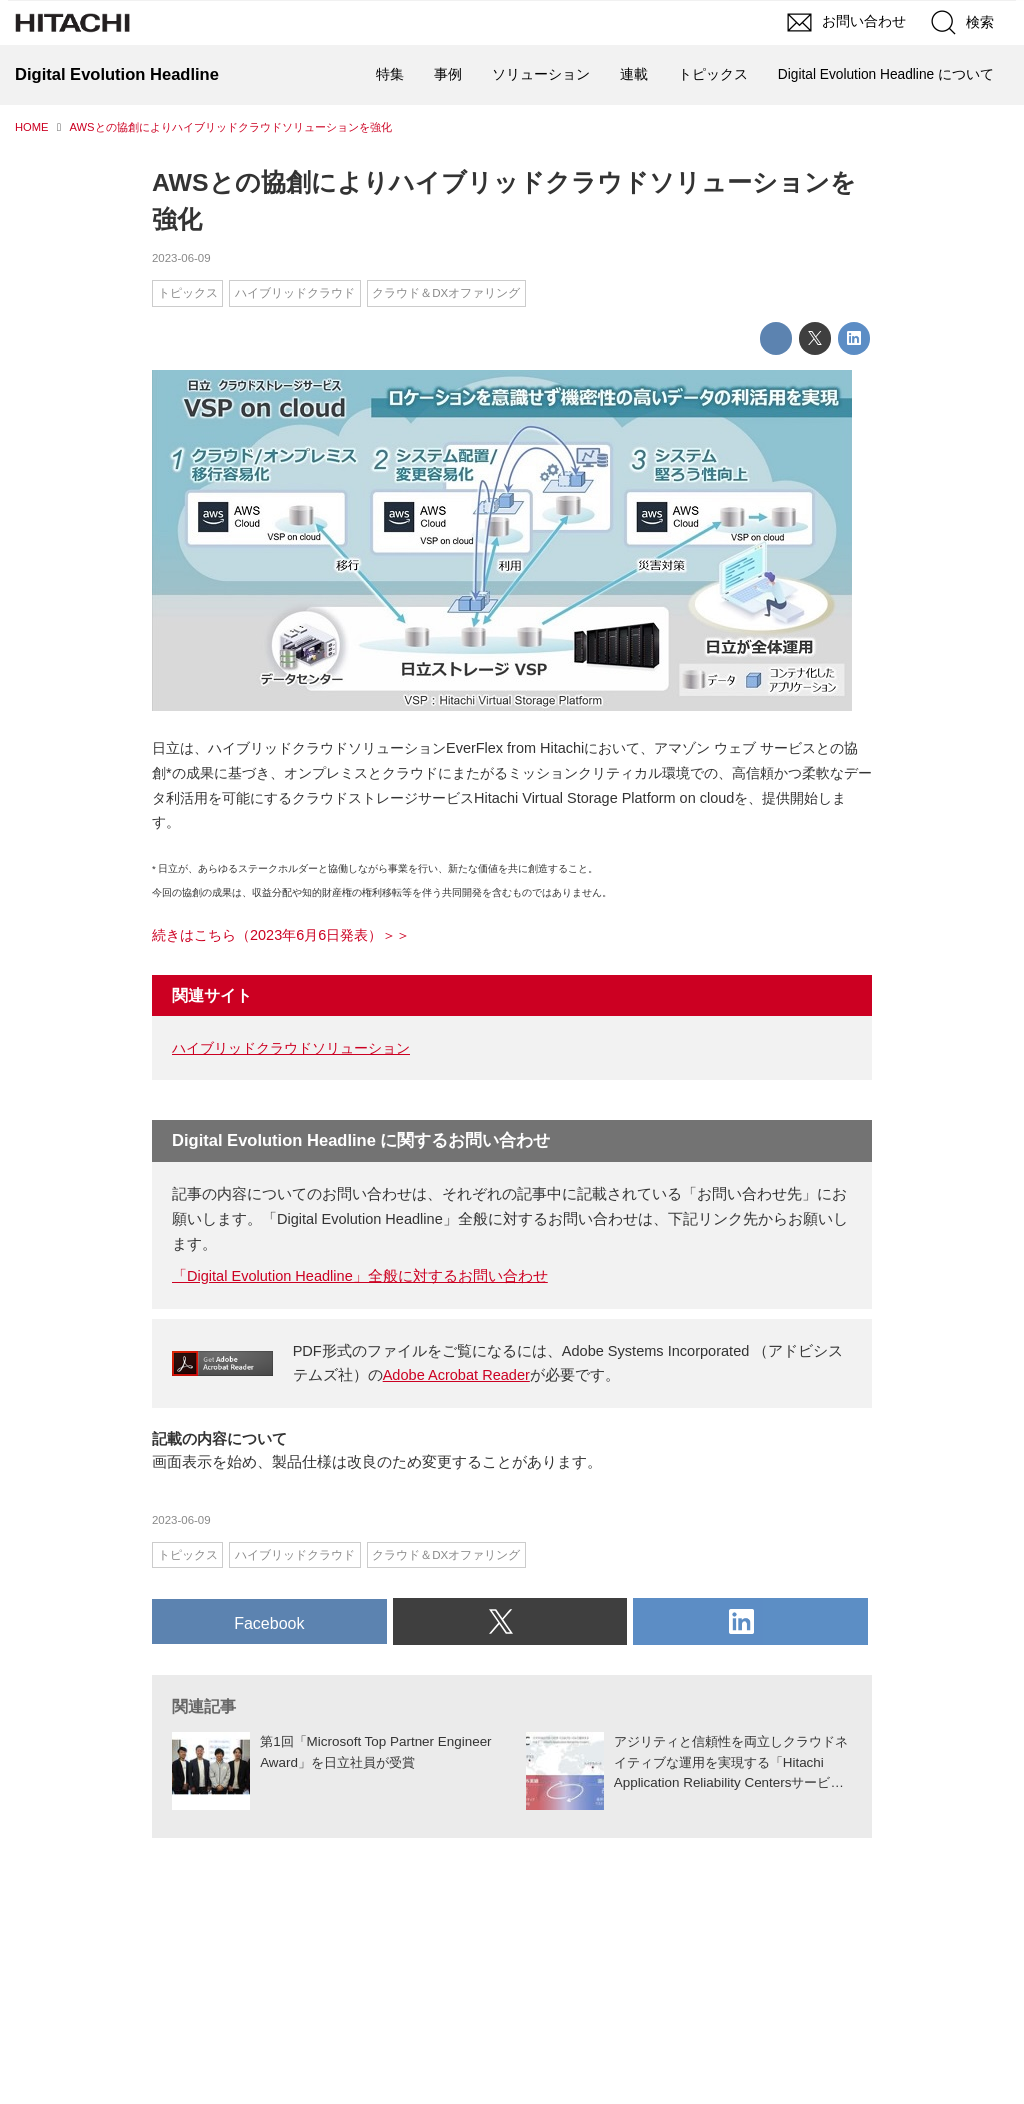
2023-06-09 (181, 258)
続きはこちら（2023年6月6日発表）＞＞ (281, 935)
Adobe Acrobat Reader (456, 1375)
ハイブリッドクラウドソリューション (291, 1048)
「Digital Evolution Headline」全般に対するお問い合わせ (360, 1276)
